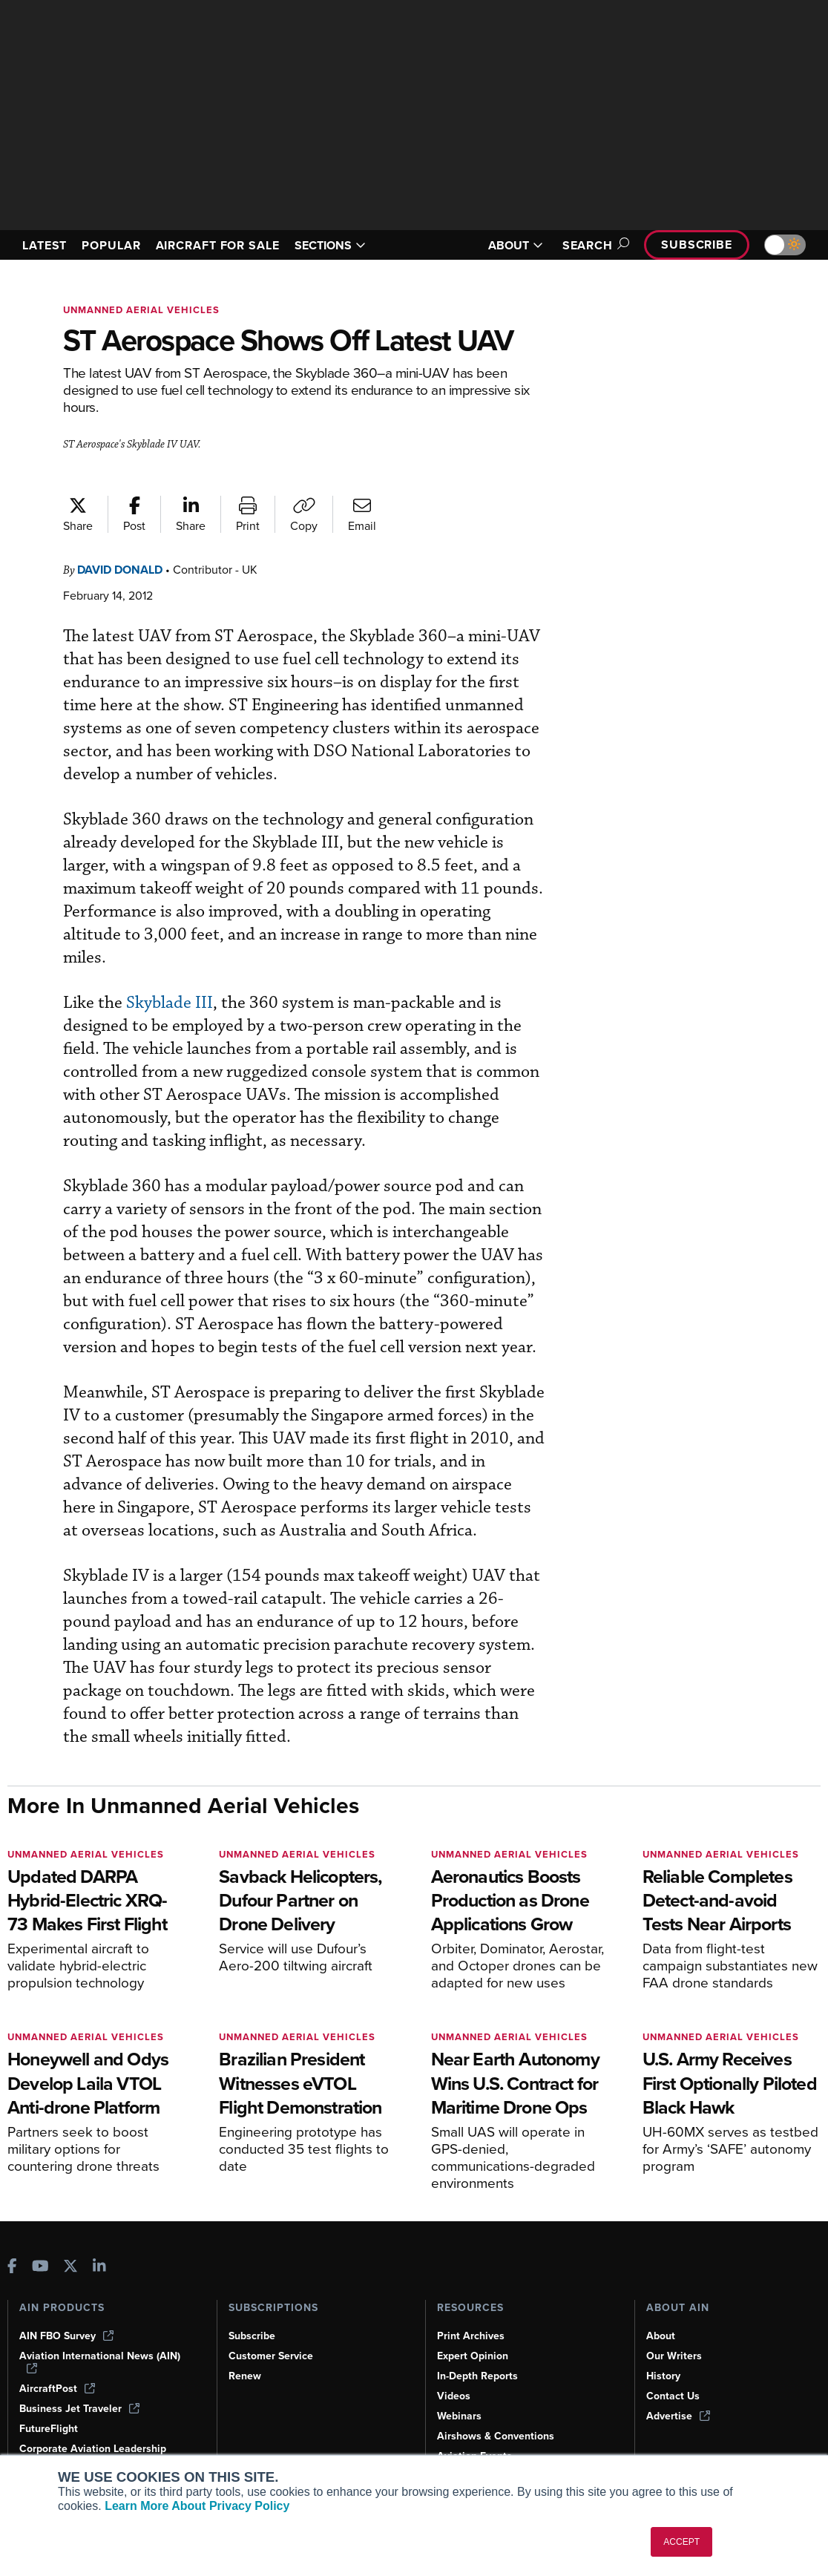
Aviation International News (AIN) (99, 2361)
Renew (245, 2376)
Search (593, 245)
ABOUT (515, 245)
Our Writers (674, 2356)
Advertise (678, 2416)
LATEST (44, 245)
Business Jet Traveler (79, 2408)
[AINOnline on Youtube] (40, 2267)
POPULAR (111, 245)
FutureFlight (48, 2428)
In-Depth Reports (477, 2376)
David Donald (119, 569)
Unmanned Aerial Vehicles (141, 310)
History (663, 2376)
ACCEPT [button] (681, 2542)
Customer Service (271, 2356)
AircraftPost (57, 2388)
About (660, 2336)
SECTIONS (330, 245)
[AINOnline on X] (70, 2267)
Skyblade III (169, 1003)
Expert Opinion (472, 2356)
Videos (453, 2396)
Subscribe (696, 244)
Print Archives (471, 2336)
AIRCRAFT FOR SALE (218, 245)
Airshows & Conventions (495, 2436)
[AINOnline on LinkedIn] (99, 2267)
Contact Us (673, 2396)
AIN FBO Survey (66, 2336)
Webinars (459, 2416)
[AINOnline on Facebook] (12, 2267)
